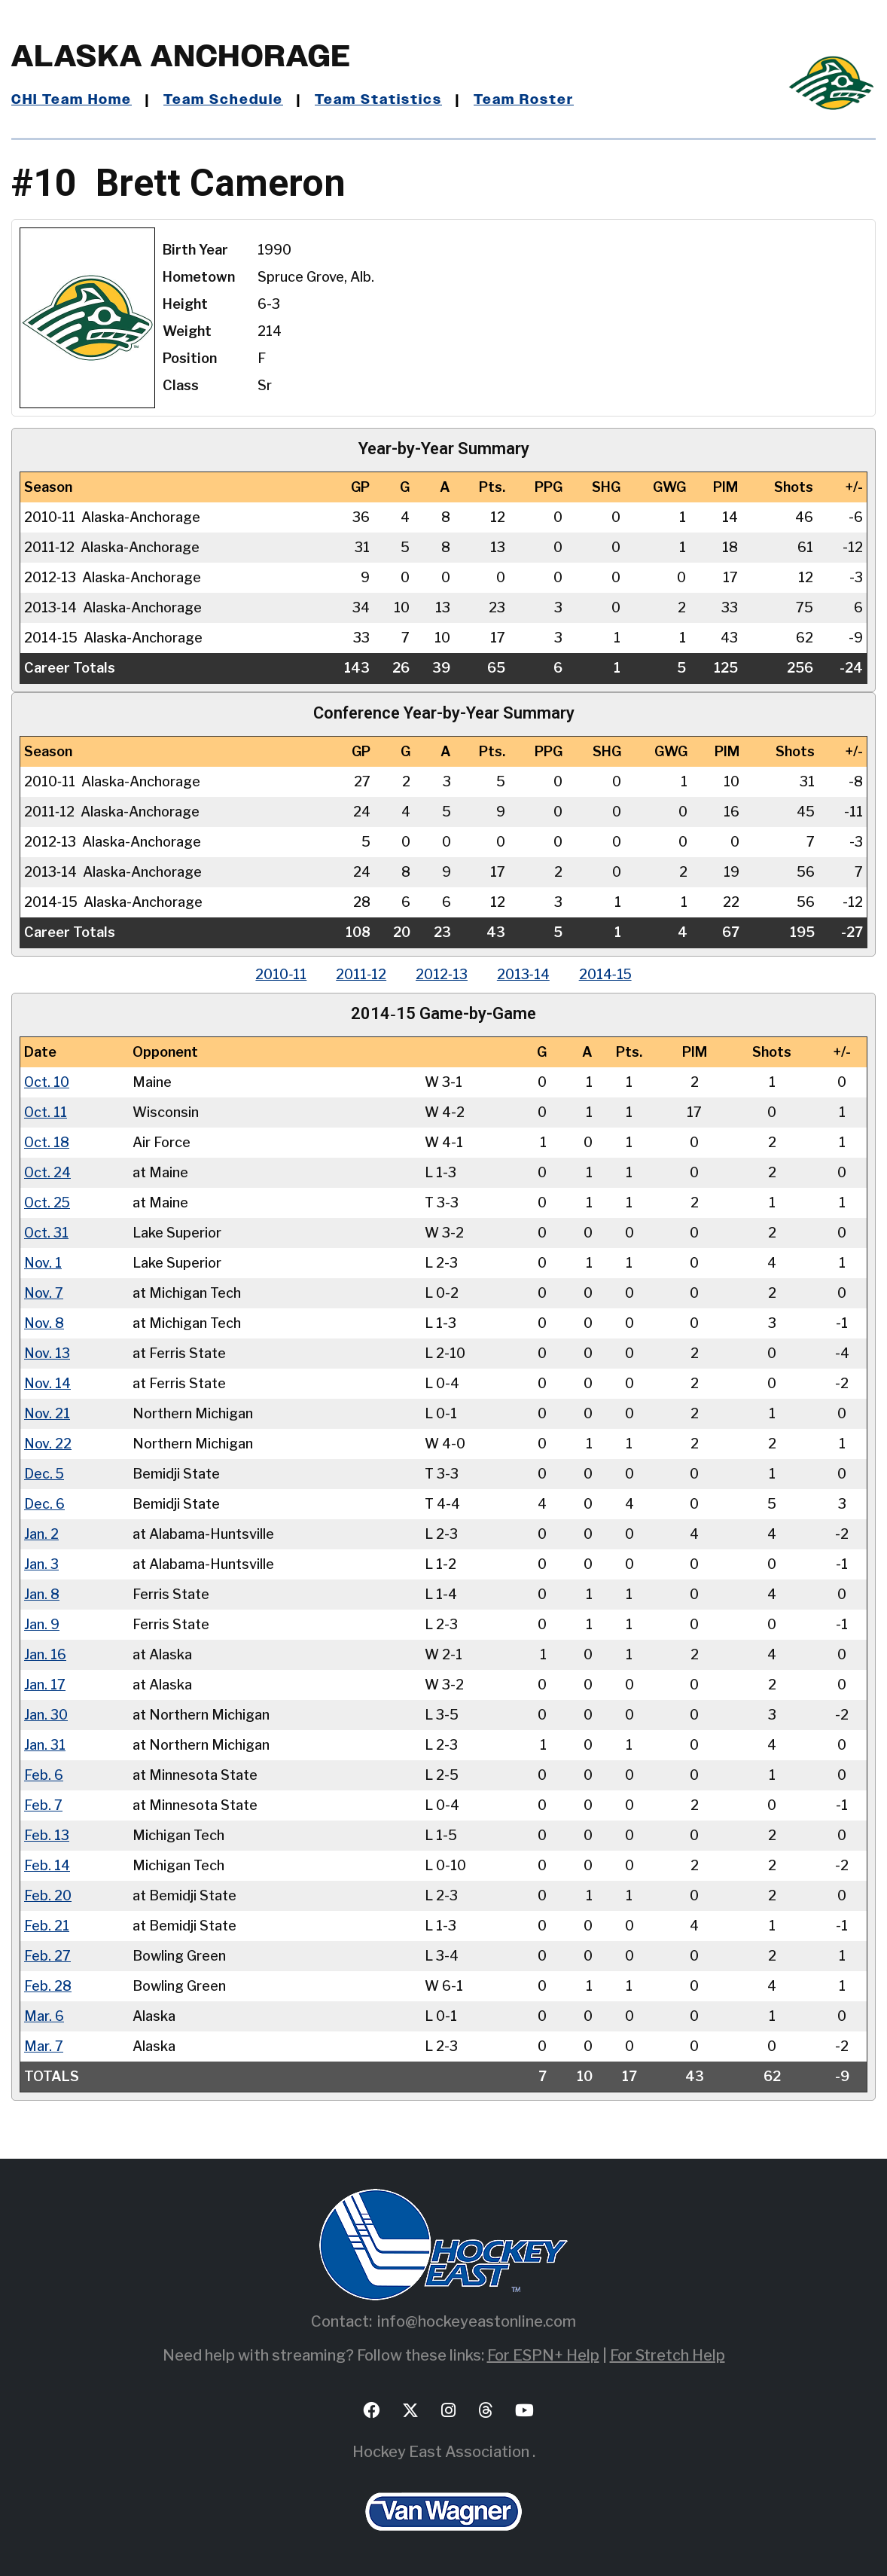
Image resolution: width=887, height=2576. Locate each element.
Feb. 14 (47, 1864)
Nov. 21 (47, 1413)
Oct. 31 (46, 1232)
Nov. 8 (44, 1322)
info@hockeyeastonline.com (476, 2321)
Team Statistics (378, 100)
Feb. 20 (48, 1895)
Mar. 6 (43, 2015)
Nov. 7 (44, 1292)
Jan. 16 (45, 1654)
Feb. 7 (43, 1804)
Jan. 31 (45, 1744)
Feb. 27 (47, 1955)
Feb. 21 (46, 1925)
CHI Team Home (71, 100)
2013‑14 (524, 974)
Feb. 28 (48, 1985)
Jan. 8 (41, 1593)
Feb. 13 (46, 1834)
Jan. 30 (46, 1714)
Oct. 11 (46, 1111)
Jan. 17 (45, 1684)
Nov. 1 (43, 1262)
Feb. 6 (43, 1774)
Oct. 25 (48, 1202)
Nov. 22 (48, 1443)
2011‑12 (360, 974)
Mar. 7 (43, 2045)
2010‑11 (279, 974)
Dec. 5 (44, 1473)
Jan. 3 (41, 1563)
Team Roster (524, 100)
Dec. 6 (44, 1503)
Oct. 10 (47, 1081)
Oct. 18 (47, 1141)
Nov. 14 (48, 1382)
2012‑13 (442, 974)
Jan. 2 (41, 1533)
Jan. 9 (41, 1623)
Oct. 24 (48, 1172)
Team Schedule (223, 100)
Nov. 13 (47, 1352)
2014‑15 (607, 974)
